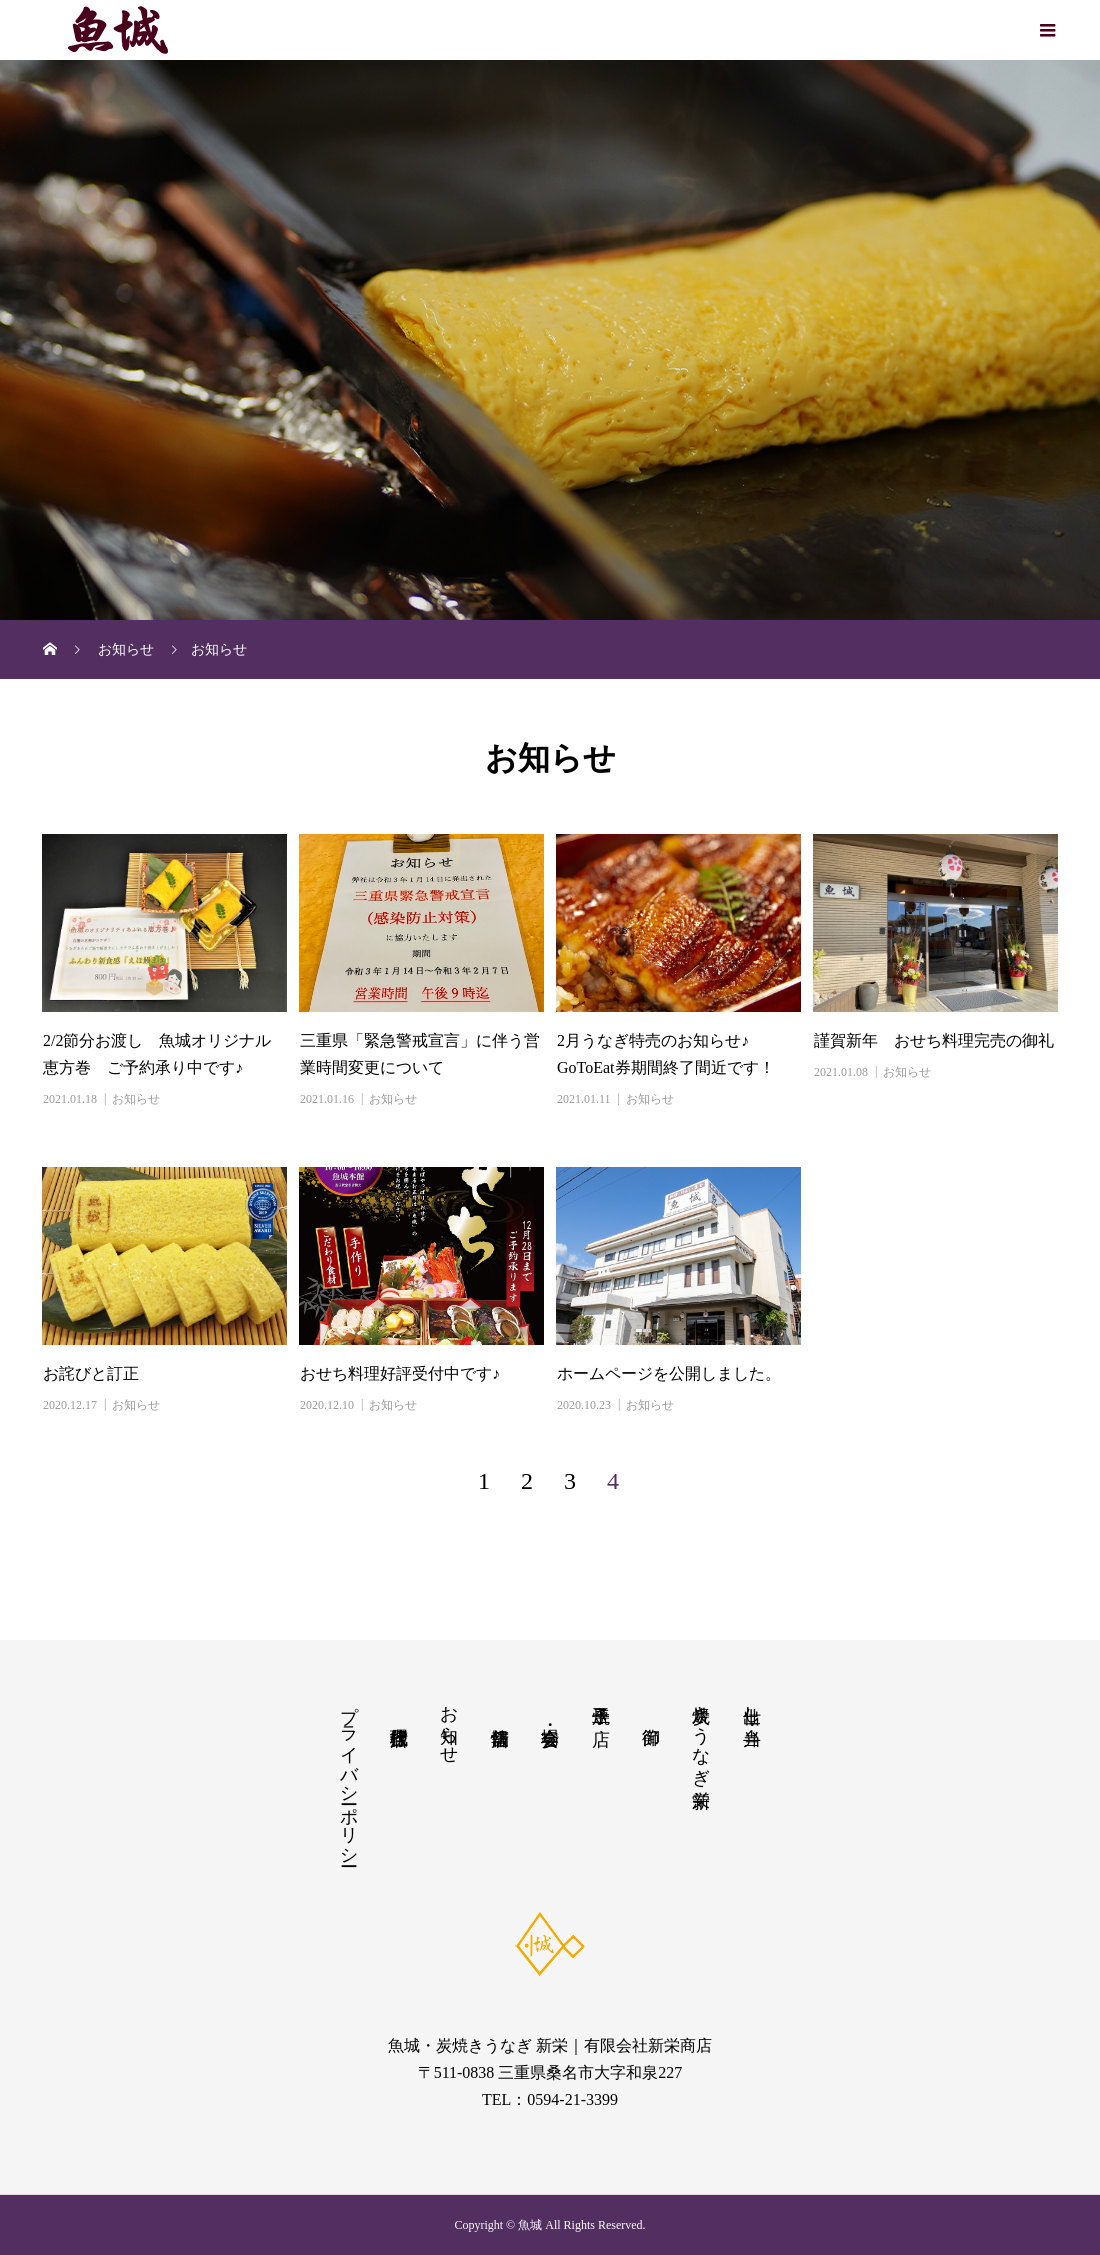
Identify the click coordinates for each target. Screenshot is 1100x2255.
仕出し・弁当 (752, 1704)
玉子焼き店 (601, 1704)
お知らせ (136, 1099)
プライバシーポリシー (349, 1775)
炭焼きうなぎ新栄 (701, 1735)
